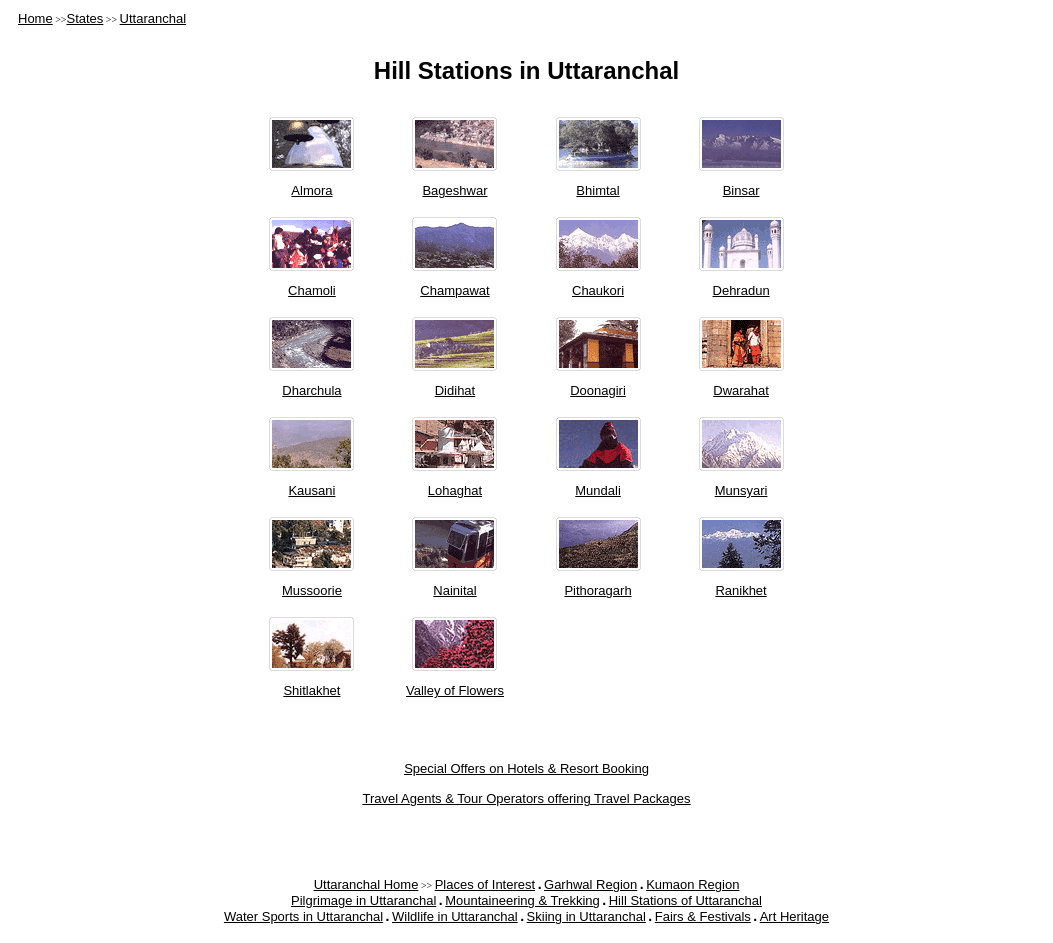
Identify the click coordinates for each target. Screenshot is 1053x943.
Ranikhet (740, 590)
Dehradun (741, 290)
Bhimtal (597, 190)
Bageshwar (454, 190)
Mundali (598, 490)
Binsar (741, 190)
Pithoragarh (597, 590)
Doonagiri (598, 390)
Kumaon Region (692, 884)
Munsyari (741, 490)
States (84, 18)
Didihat (455, 390)
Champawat (454, 290)
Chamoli (312, 290)
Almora (311, 190)
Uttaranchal (153, 18)
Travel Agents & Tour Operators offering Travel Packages (527, 798)
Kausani (311, 490)
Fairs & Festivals (703, 916)
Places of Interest (485, 884)
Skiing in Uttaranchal (586, 916)
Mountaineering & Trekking (522, 900)
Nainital (454, 590)
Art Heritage (794, 916)
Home (35, 18)
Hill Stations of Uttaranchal (685, 900)
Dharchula (311, 390)
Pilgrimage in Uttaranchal (363, 900)
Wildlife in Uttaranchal (455, 916)
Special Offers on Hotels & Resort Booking (526, 768)
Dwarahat (741, 390)
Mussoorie (312, 590)
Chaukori (598, 290)
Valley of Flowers (455, 690)
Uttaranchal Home (366, 884)
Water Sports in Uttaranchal (303, 916)
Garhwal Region (590, 884)
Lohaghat (455, 490)
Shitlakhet (311, 690)
